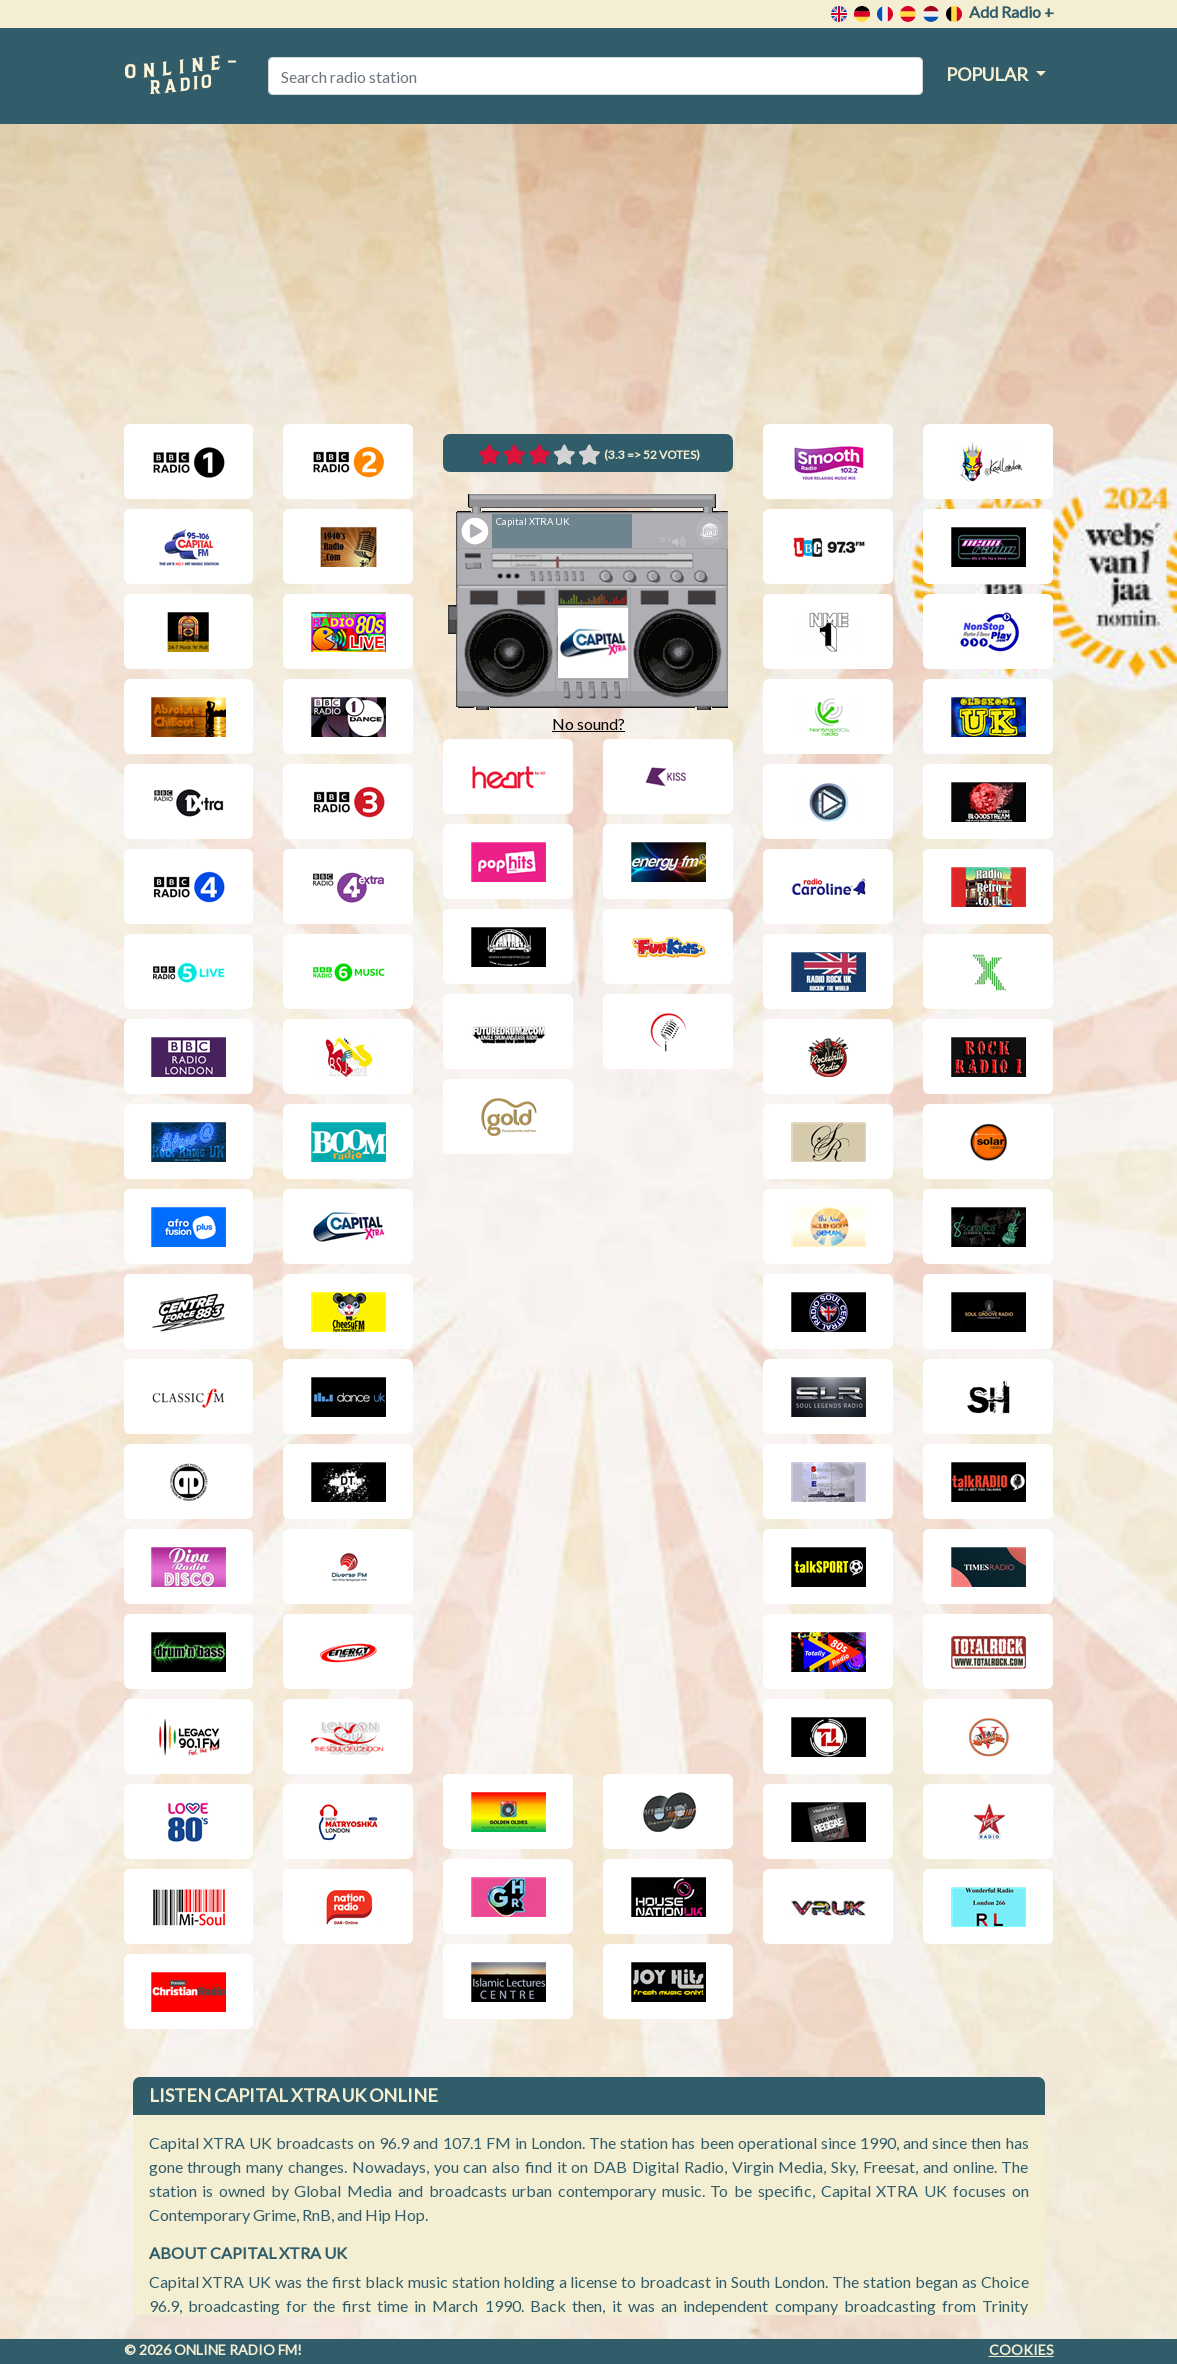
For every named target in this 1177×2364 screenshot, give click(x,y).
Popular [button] (988, 74)
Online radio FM (235, 2349)
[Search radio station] (595, 76)
